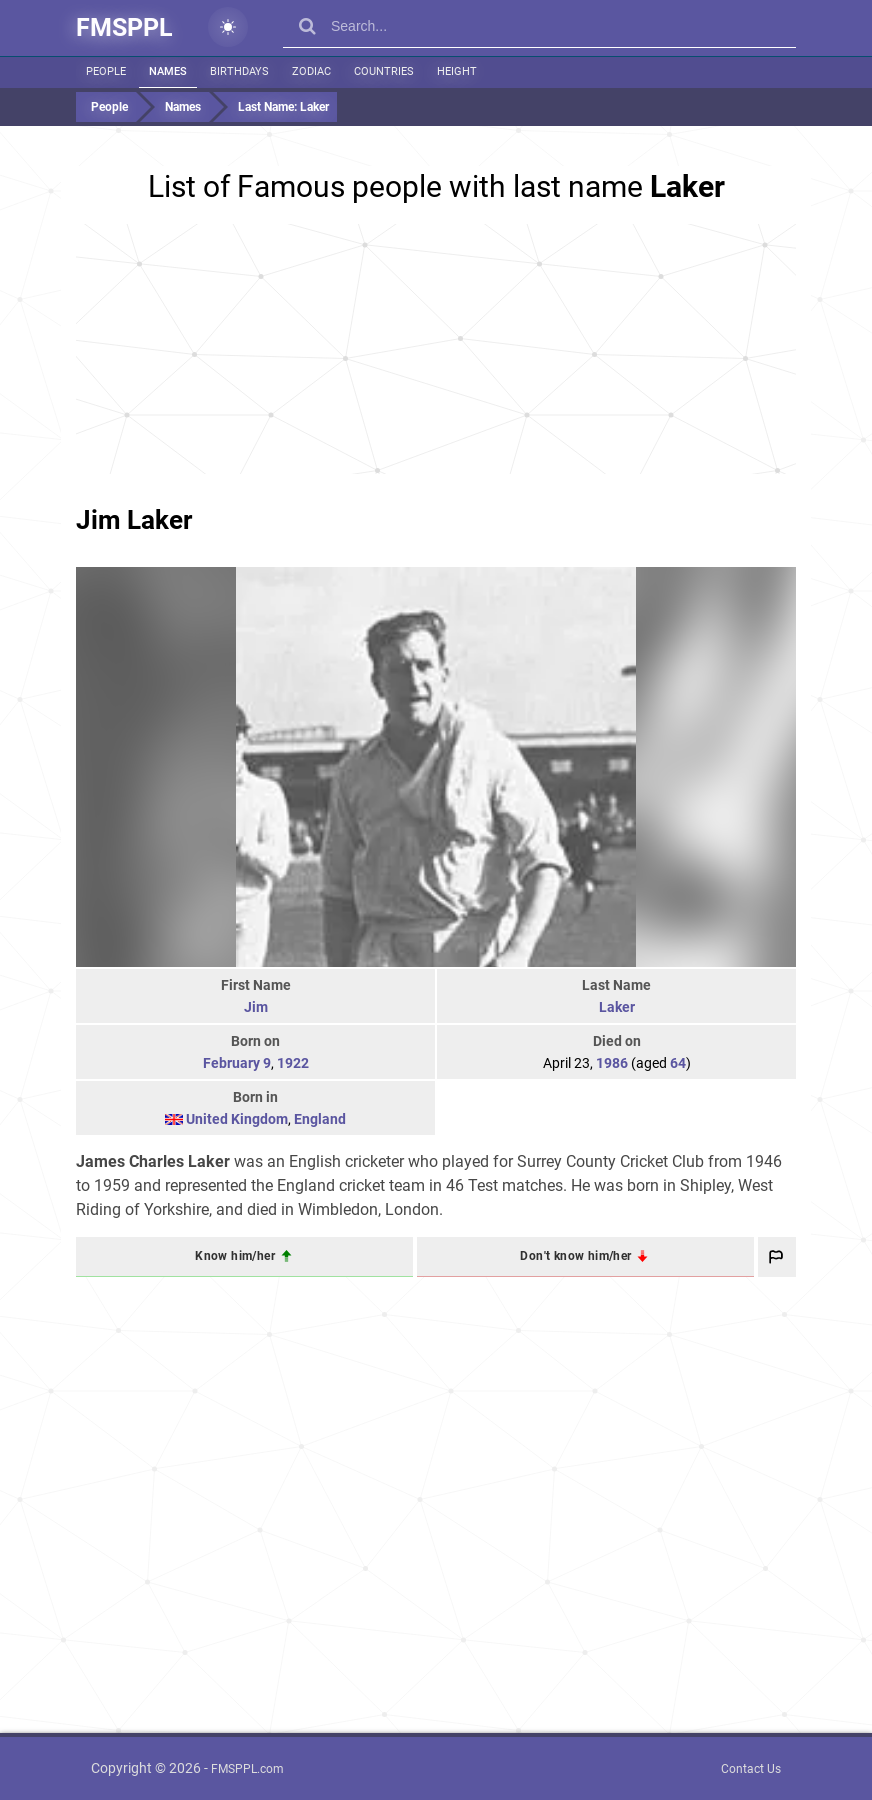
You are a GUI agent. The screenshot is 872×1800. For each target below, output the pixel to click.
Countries (384, 71)
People (106, 71)
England (320, 1119)
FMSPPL (124, 27)
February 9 (237, 1063)
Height (457, 71)
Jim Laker (134, 520)
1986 (612, 1063)
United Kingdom (237, 1119)
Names (168, 71)
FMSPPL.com (247, 1769)
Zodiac (311, 71)
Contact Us (751, 1769)
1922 (293, 1063)
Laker (617, 1007)
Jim (256, 1007)
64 (678, 1063)
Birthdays (239, 71)
